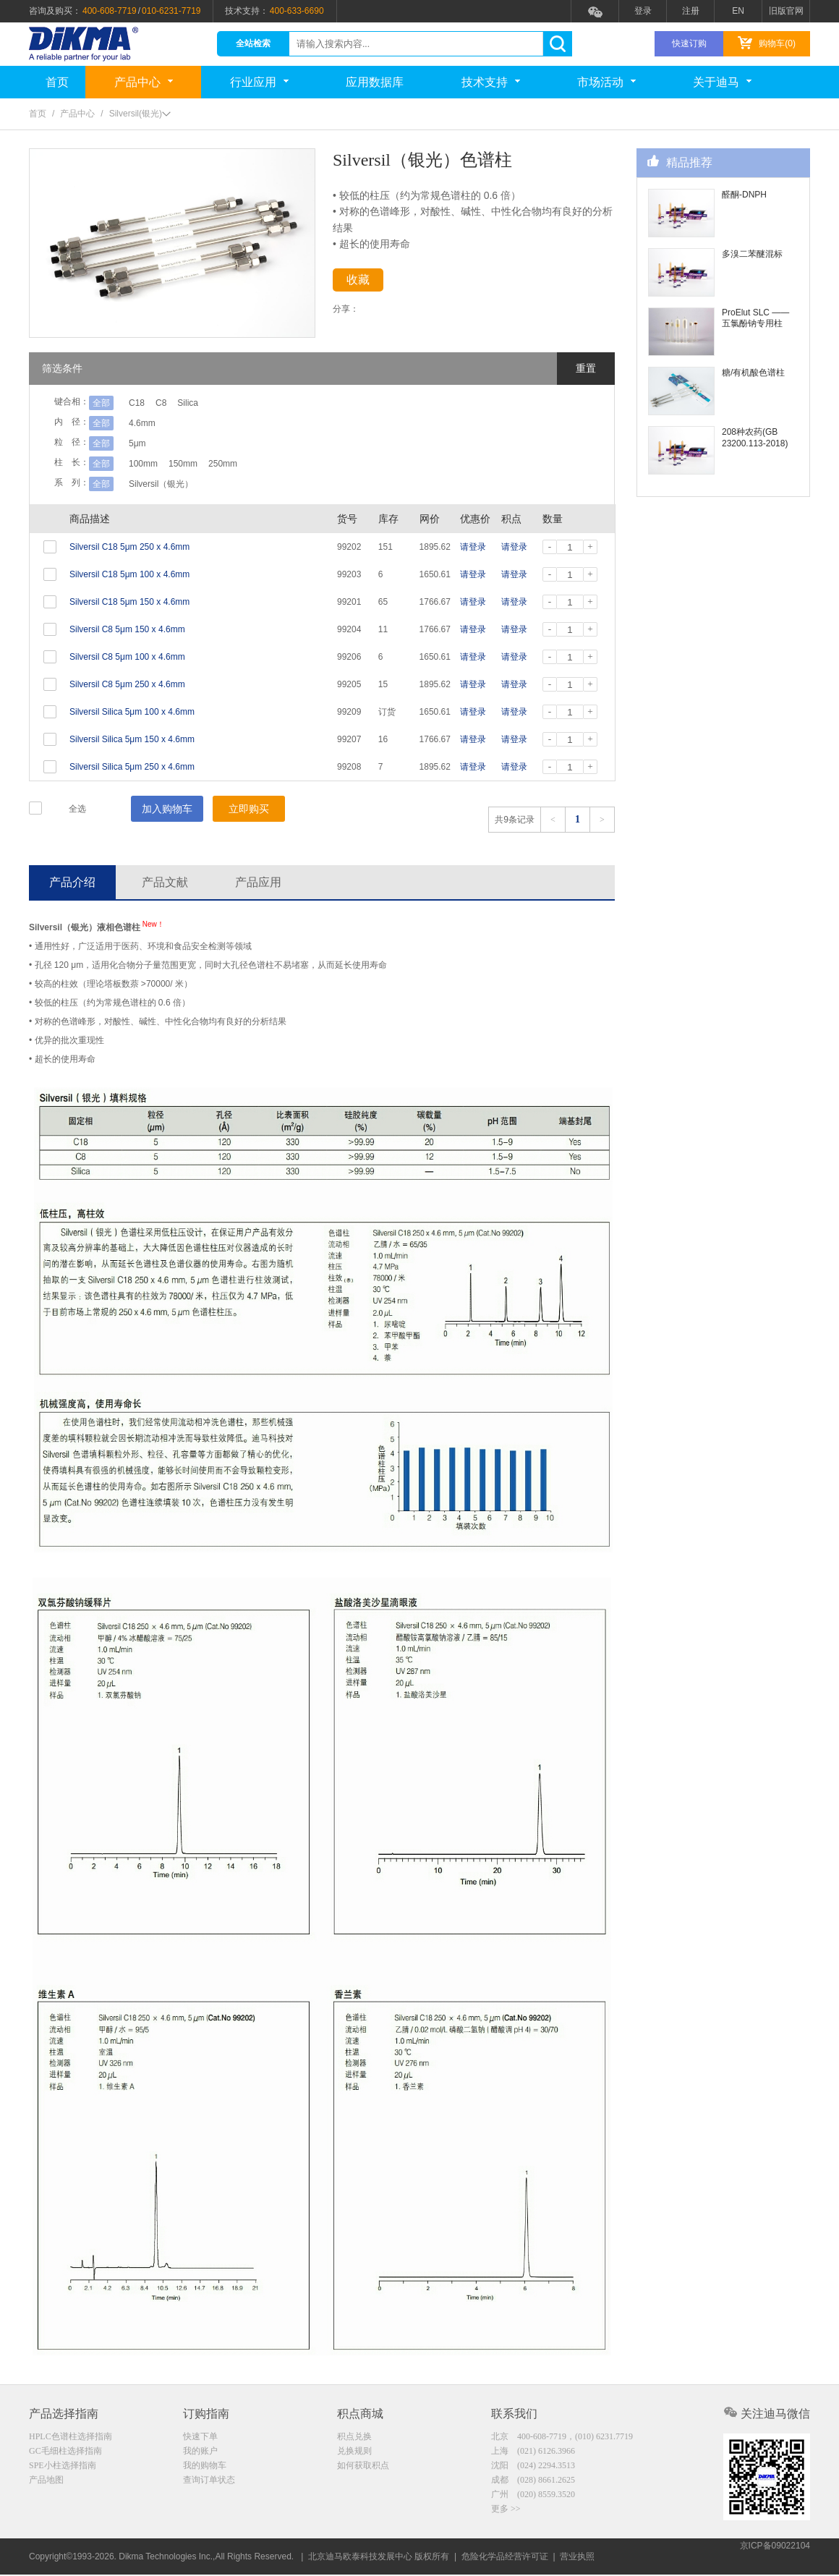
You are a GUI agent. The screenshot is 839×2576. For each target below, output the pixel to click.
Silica (206, 403)
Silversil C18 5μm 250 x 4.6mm (129, 547)
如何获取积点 (363, 2468)
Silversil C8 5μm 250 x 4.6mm (127, 684)
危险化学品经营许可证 (504, 2558)
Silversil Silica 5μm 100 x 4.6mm (132, 712)
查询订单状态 (209, 2483)
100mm (143, 464)
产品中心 (143, 82)
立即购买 (249, 809)
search (557, 44)
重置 (586, 368)
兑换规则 (354, 2453)
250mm (241, 464)
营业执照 (577, 2558)
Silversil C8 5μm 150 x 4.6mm (127, 629)
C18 (137, 403)
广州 (533, 2499)
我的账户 (200, 2453)
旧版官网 (786, 11)
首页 (57, 82)
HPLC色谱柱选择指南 (70, 2438)
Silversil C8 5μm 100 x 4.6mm (127, 657)
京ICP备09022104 (775, 2558)
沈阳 (533, 2468)
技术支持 (490, 82)
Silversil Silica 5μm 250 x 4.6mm (132, 767)
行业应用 (259, 82)
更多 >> (506, 2514)
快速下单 (200, 2438)
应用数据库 (375, 82)
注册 (690, 11)
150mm (192, 464)
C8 (170, 403)
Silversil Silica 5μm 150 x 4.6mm (132, 739)
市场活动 (606, 82)
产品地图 (46, 2483)
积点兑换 (354, 2438)
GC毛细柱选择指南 (65, 2453)
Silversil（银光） (161, 484)
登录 (643, 11)
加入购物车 (167, 809)
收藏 (370, 282)
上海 (533, 2453)
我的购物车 (204, 2468)
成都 (533, 2483)
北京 (562, 2438)
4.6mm (142, 423)
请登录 (473, 547)
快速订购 (689, 43)
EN (738, 11)
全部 (101, 403)
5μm (137, 443)
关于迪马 (722, 82)
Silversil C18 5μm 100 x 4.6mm (129, 574)
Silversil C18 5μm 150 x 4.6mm (129, 602)
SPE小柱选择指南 (62, 2468)
